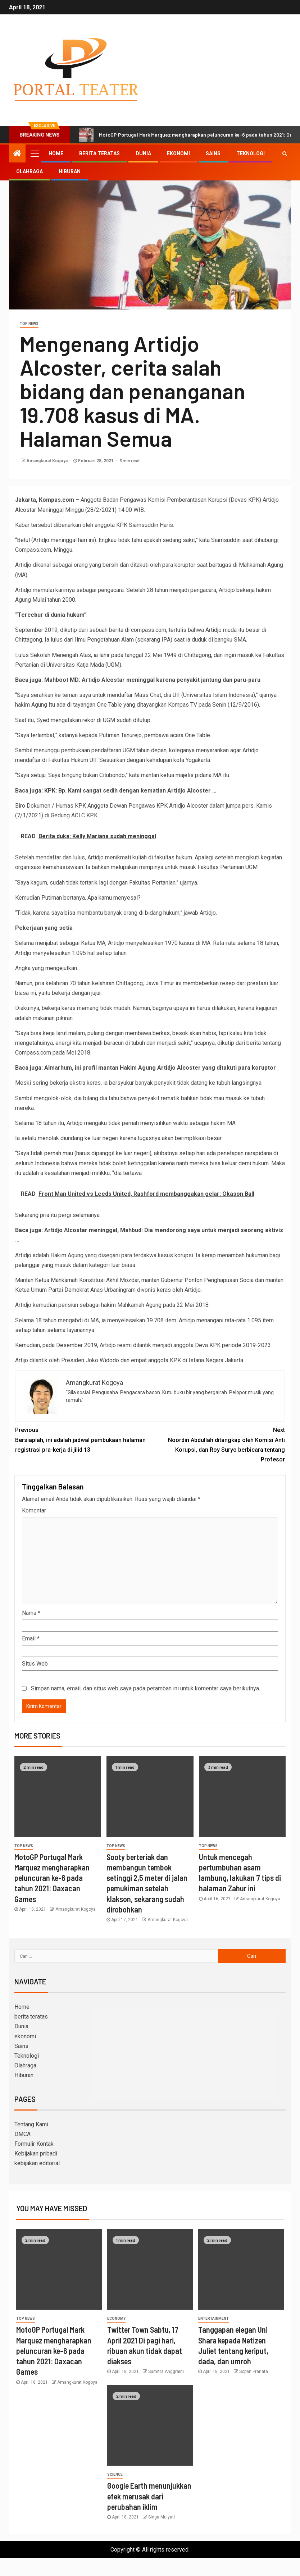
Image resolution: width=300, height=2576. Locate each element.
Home (56, 153)
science (115, 2474)
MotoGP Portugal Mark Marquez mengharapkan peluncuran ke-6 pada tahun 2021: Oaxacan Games (52, 1878)
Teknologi (250, 153)
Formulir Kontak (34, 2143)
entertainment (213, 2318)
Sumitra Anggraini (166, 2371)
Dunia (143, 153)
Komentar (34, 1510)
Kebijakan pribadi (35, 2153)
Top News (29, 324)
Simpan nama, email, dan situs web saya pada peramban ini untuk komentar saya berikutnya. (145, 1688)
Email (31, 1638)
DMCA (22, 2134)
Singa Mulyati (161, 2517)
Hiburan (70, 171)
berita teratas (99, 153)
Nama (31, 1613)
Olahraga (29, 171)
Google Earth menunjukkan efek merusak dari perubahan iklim (149, 2496)
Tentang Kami (31, 2124)
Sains (213, 153)
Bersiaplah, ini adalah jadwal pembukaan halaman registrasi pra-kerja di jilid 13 (82, 1439)
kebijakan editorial (37, 2163)
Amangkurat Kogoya (47, 460)
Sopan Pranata (253, 2371)
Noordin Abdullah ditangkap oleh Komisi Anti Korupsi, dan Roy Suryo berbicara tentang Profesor (217, 1444)
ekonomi (178, 153)
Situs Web (35, 1663)
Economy (116, 2318)
